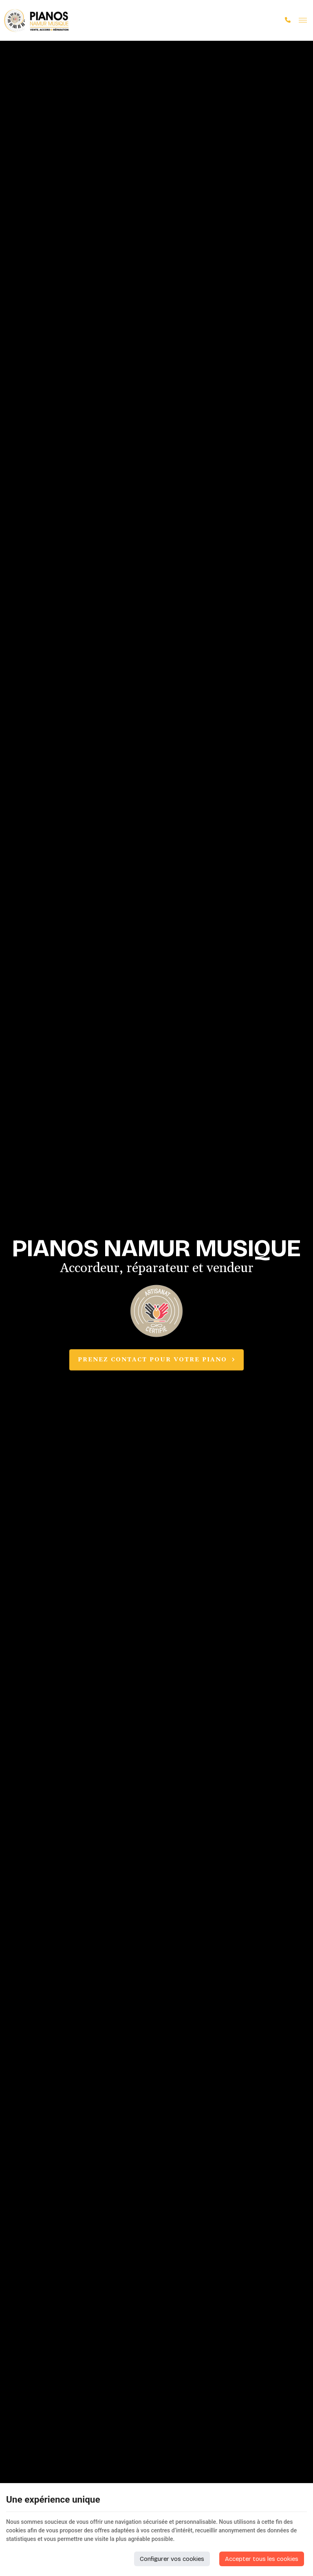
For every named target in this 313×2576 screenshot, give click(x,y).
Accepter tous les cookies (261, 2559)
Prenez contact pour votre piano (156, 1360)
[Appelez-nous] (288, 20)
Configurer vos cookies (172, 2559)
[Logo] (36, 20)
